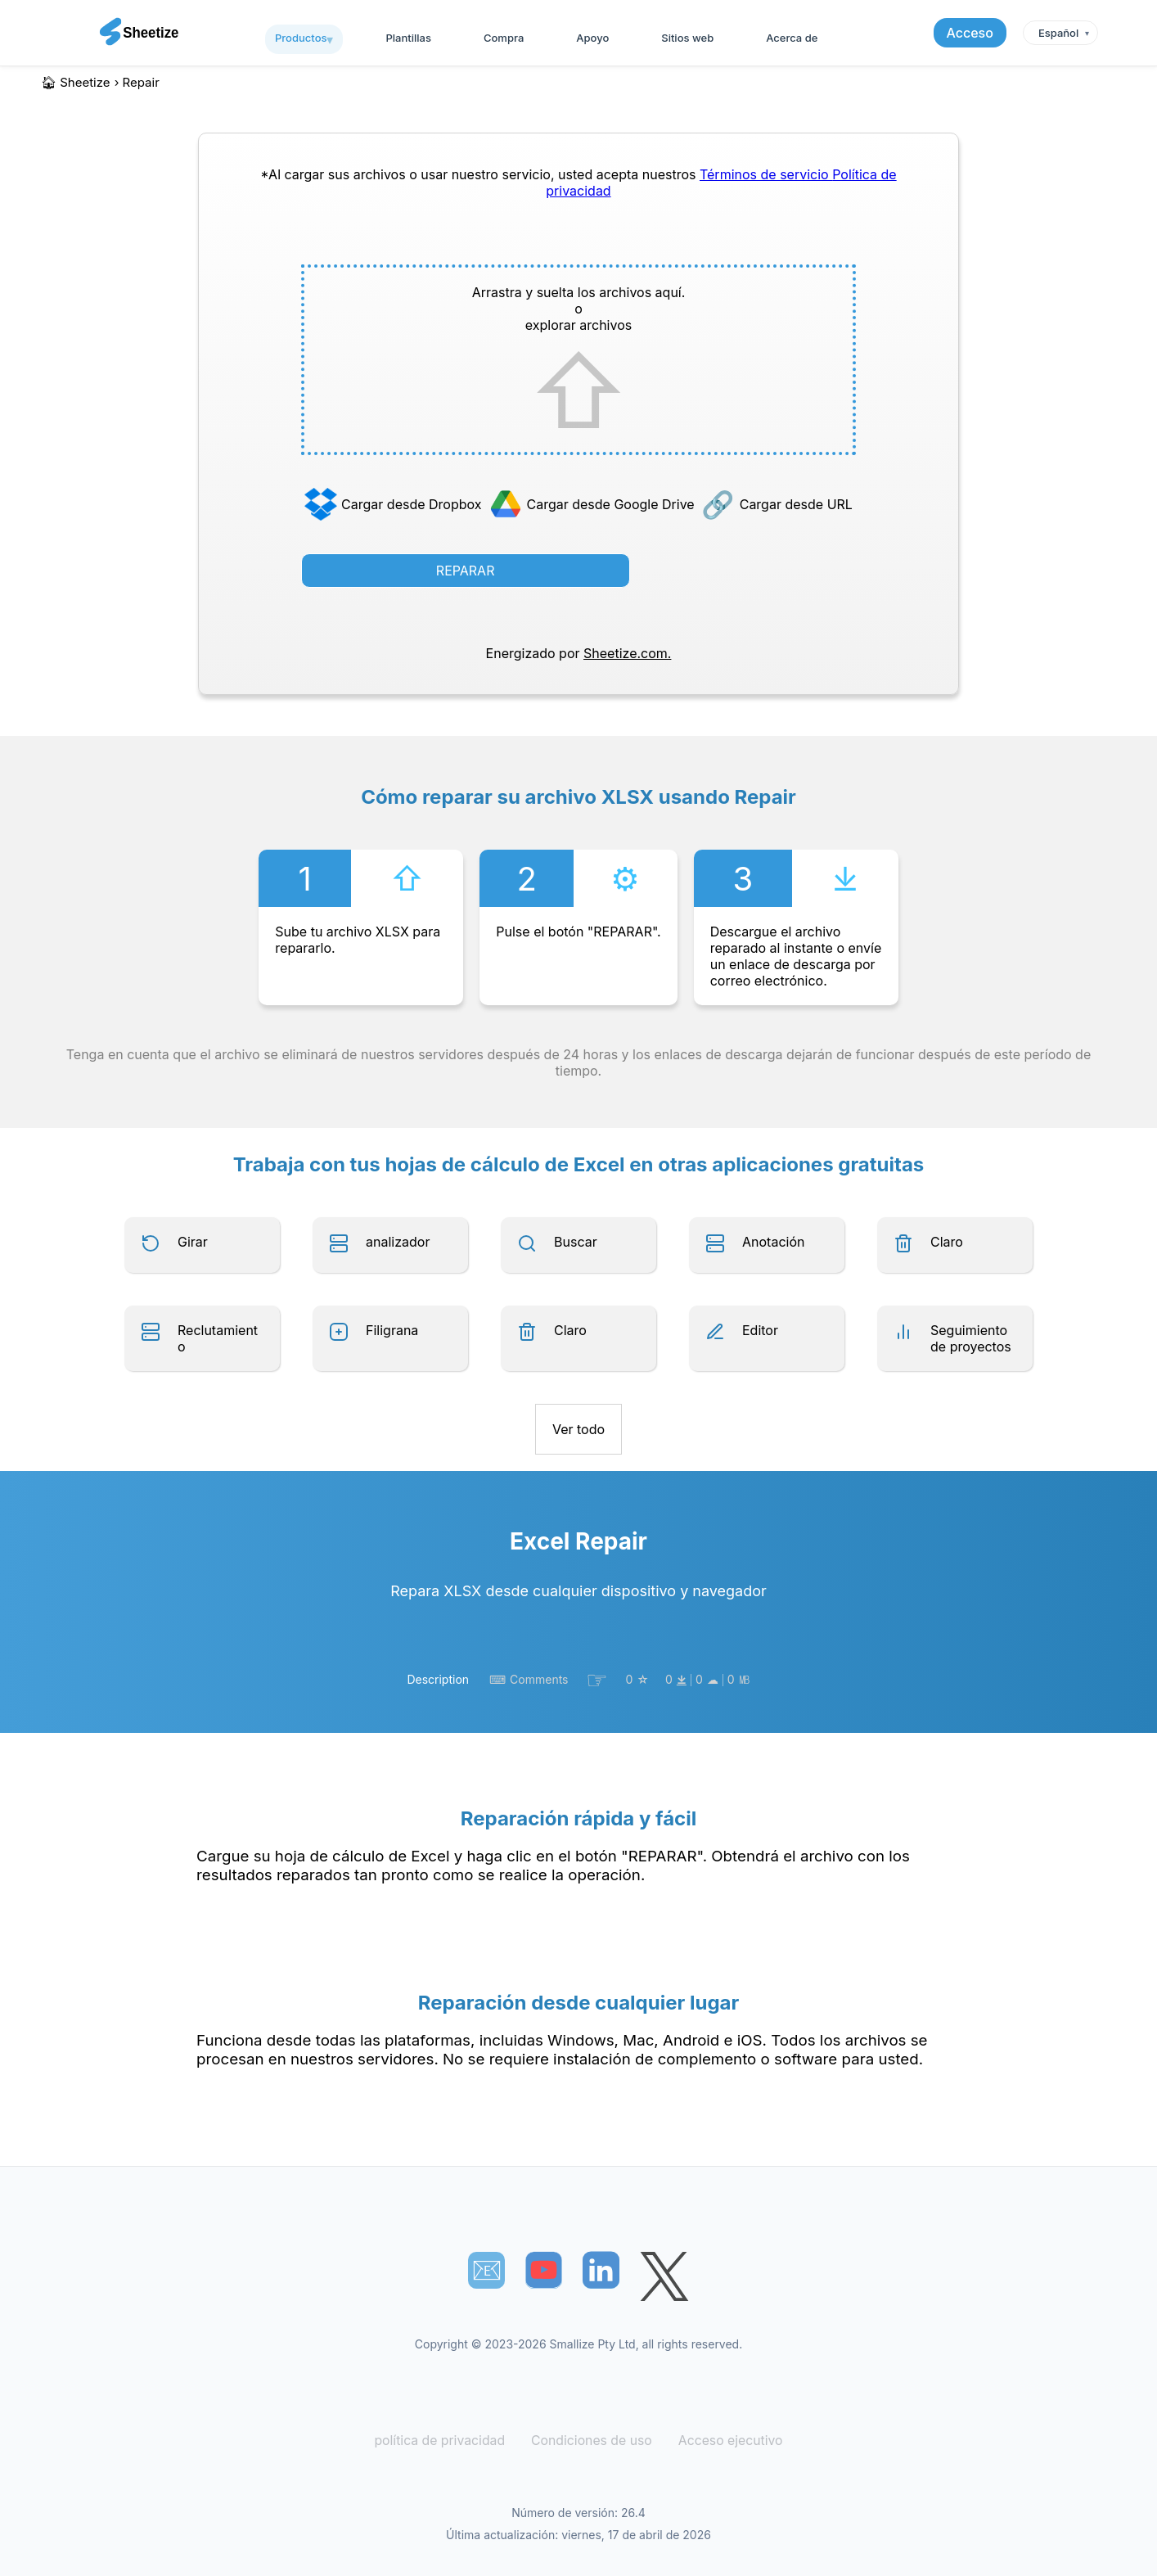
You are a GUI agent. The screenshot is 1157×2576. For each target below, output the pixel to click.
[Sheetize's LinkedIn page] (601, 2270)
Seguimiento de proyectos (970, 1338)
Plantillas (407, 37)
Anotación (773, 1242)
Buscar (575, 1242)
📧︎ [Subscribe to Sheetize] (486, 2270)
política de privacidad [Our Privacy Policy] (445, 2440)
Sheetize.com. (627, 653)
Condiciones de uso (591, 2440)
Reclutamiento (218, 1338)
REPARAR (465, 570)
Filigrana (392, 1330)
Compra (504, 37)
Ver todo (578, 1429)
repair (141, 82)
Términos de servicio (766, 174)
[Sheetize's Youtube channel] (543, 2270)
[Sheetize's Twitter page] (664, 2278)
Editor (760, 1330)
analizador (398, 1242)
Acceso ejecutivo (724, 2440)
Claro (946, 1242)
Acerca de (791, 37)
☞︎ (597, 1679)
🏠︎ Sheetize (75, 82)
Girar (193, 1242)
